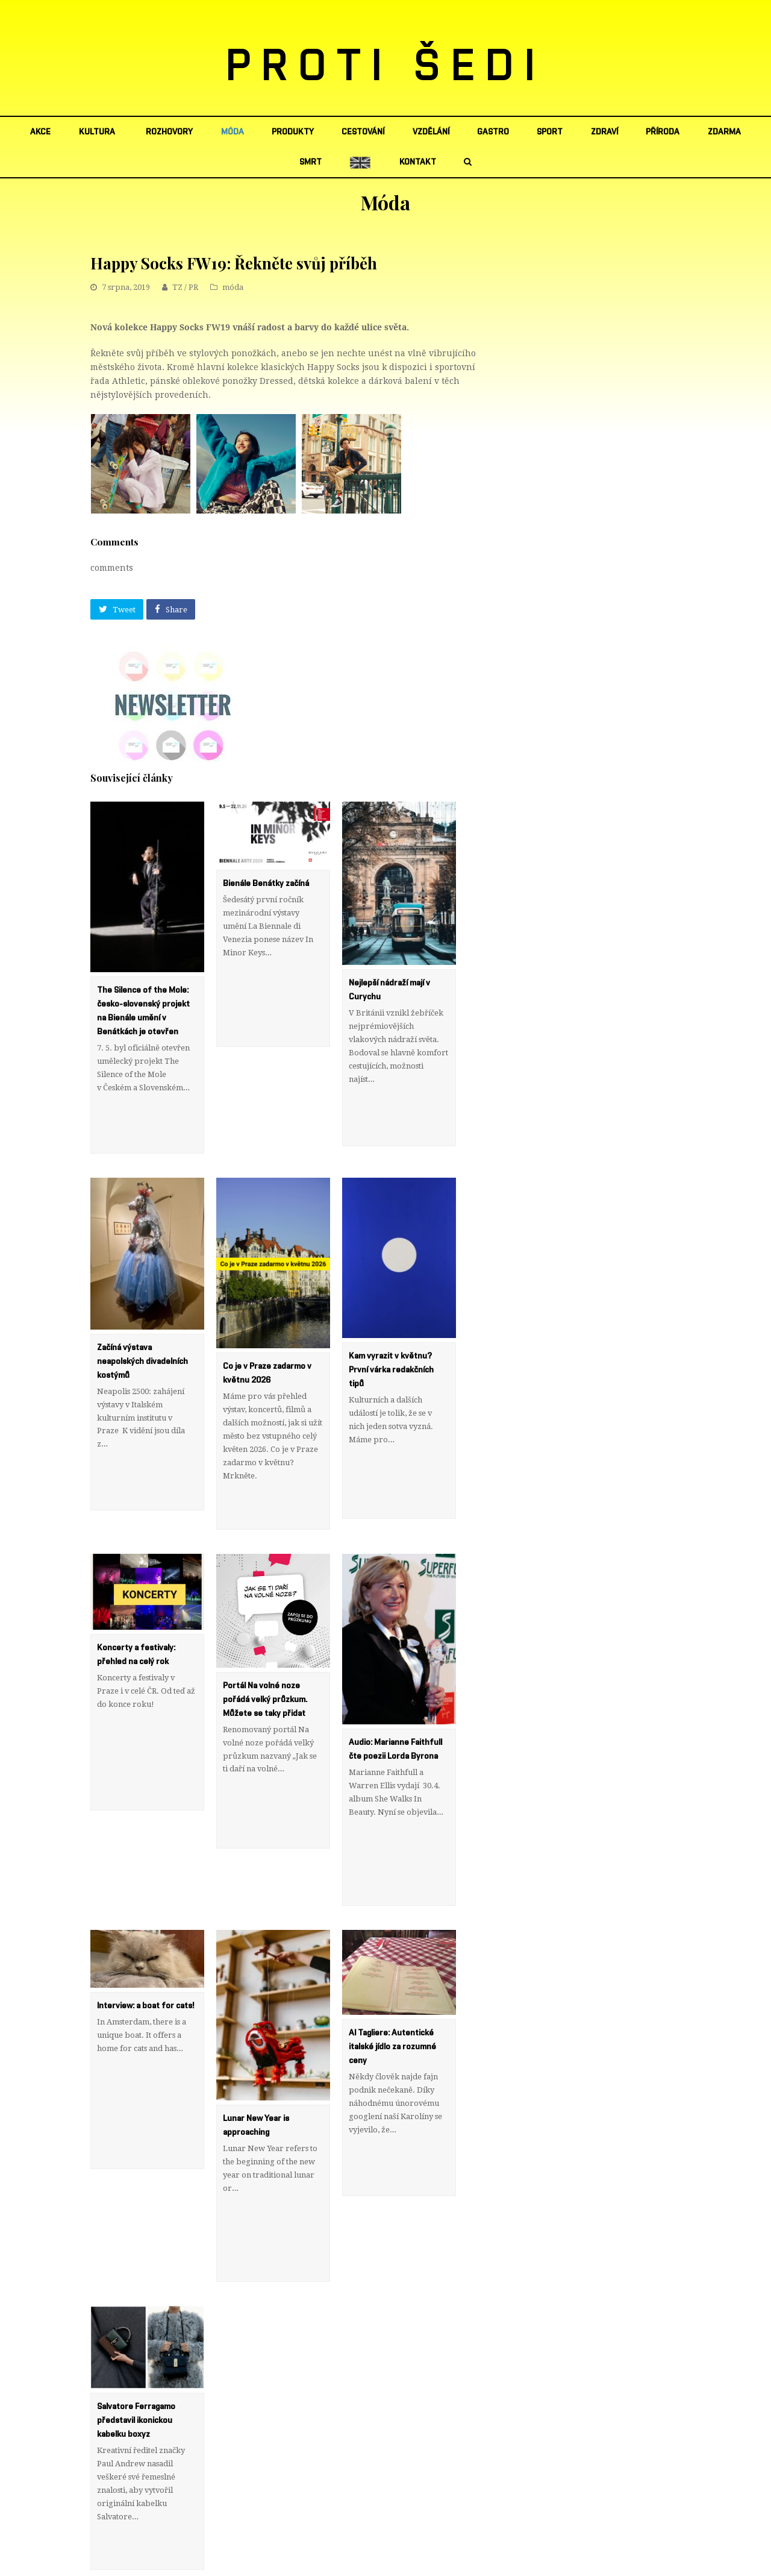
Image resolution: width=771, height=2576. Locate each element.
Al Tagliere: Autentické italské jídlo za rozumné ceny (392, 1928)
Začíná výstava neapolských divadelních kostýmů (142, 1322)
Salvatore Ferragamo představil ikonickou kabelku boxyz (136, 2262)
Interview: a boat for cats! (145, 1886)
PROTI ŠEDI (386, 67)
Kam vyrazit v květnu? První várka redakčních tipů (391, 1330)
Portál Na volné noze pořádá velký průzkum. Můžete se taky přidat (265, 1620)
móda (232, 287)
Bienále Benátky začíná (266, 883)
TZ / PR (185, 287)
